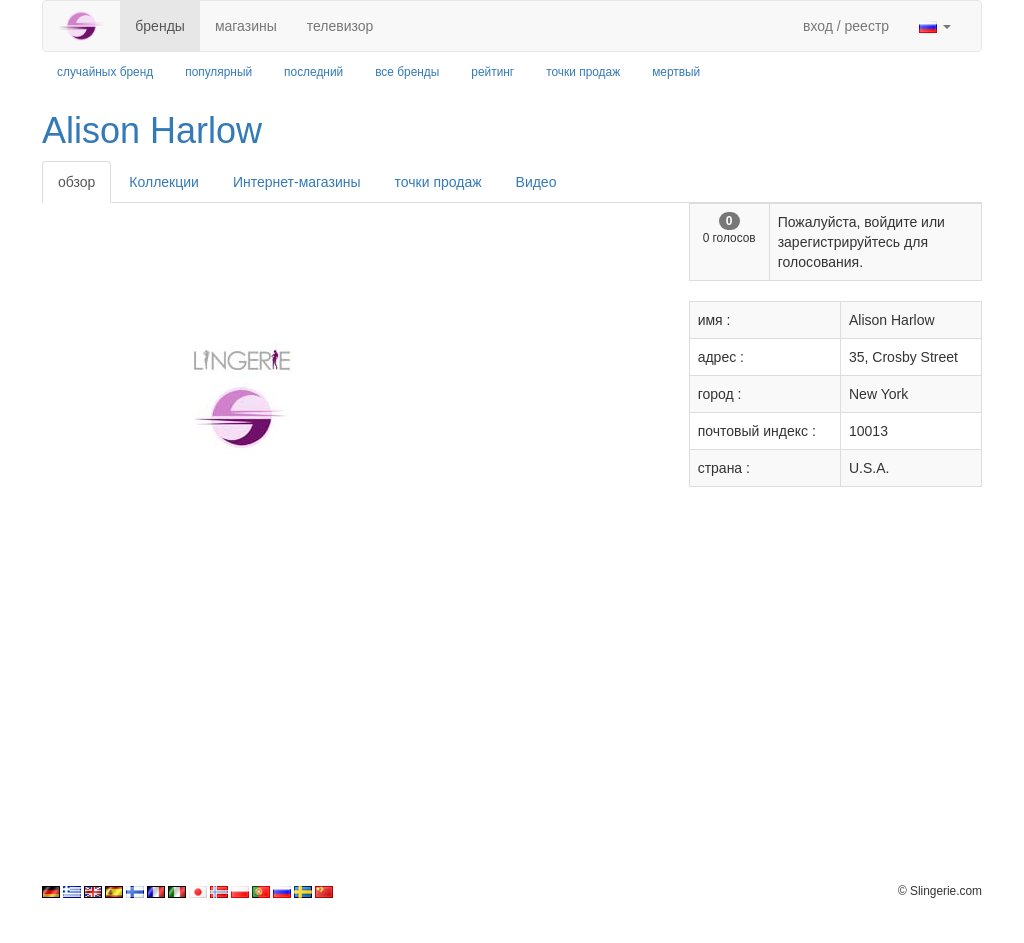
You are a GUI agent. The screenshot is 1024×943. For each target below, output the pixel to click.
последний (313, 72)
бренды (160, 26)
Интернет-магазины (297, 182)
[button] (935, 26)
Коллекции (164, 182)
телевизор (340, 26)
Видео (536, 182)
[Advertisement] (512, 743)
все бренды (407, 72)
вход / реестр (846, 26)
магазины (246, 26)
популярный (218, 72)
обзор (76, 182)
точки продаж (583, 72)
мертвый (676, 72)
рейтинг (492, 72)
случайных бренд (105, 72)
